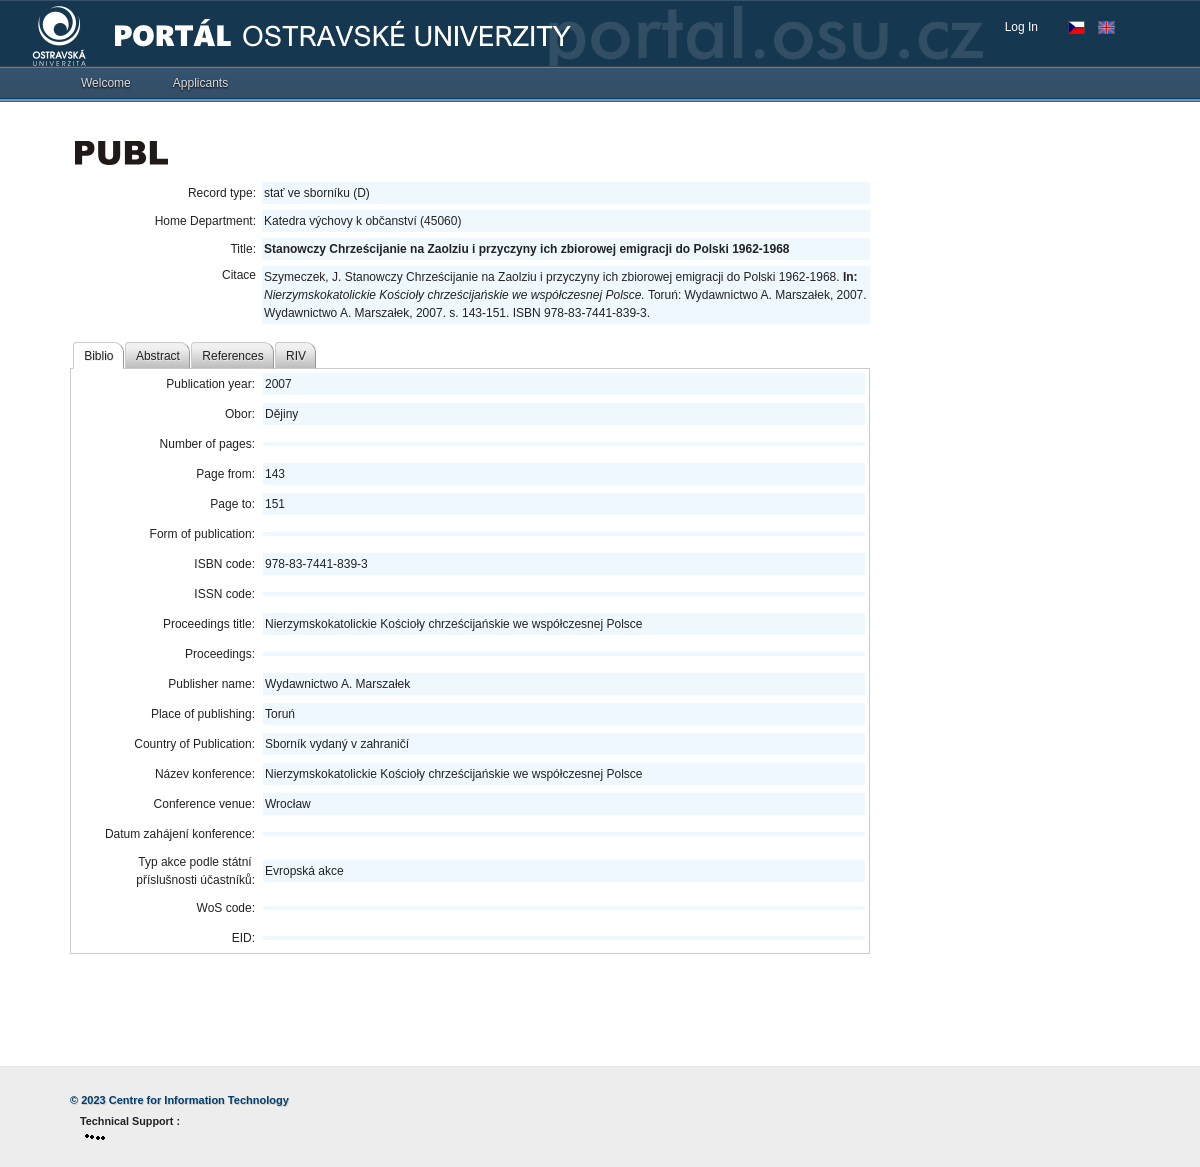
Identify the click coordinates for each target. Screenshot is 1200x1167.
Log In (1021, 27)
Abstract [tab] (158, 356)
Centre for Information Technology (199, 1100)
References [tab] (232, 356)
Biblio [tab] (98, 356)
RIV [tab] (296, 356)
